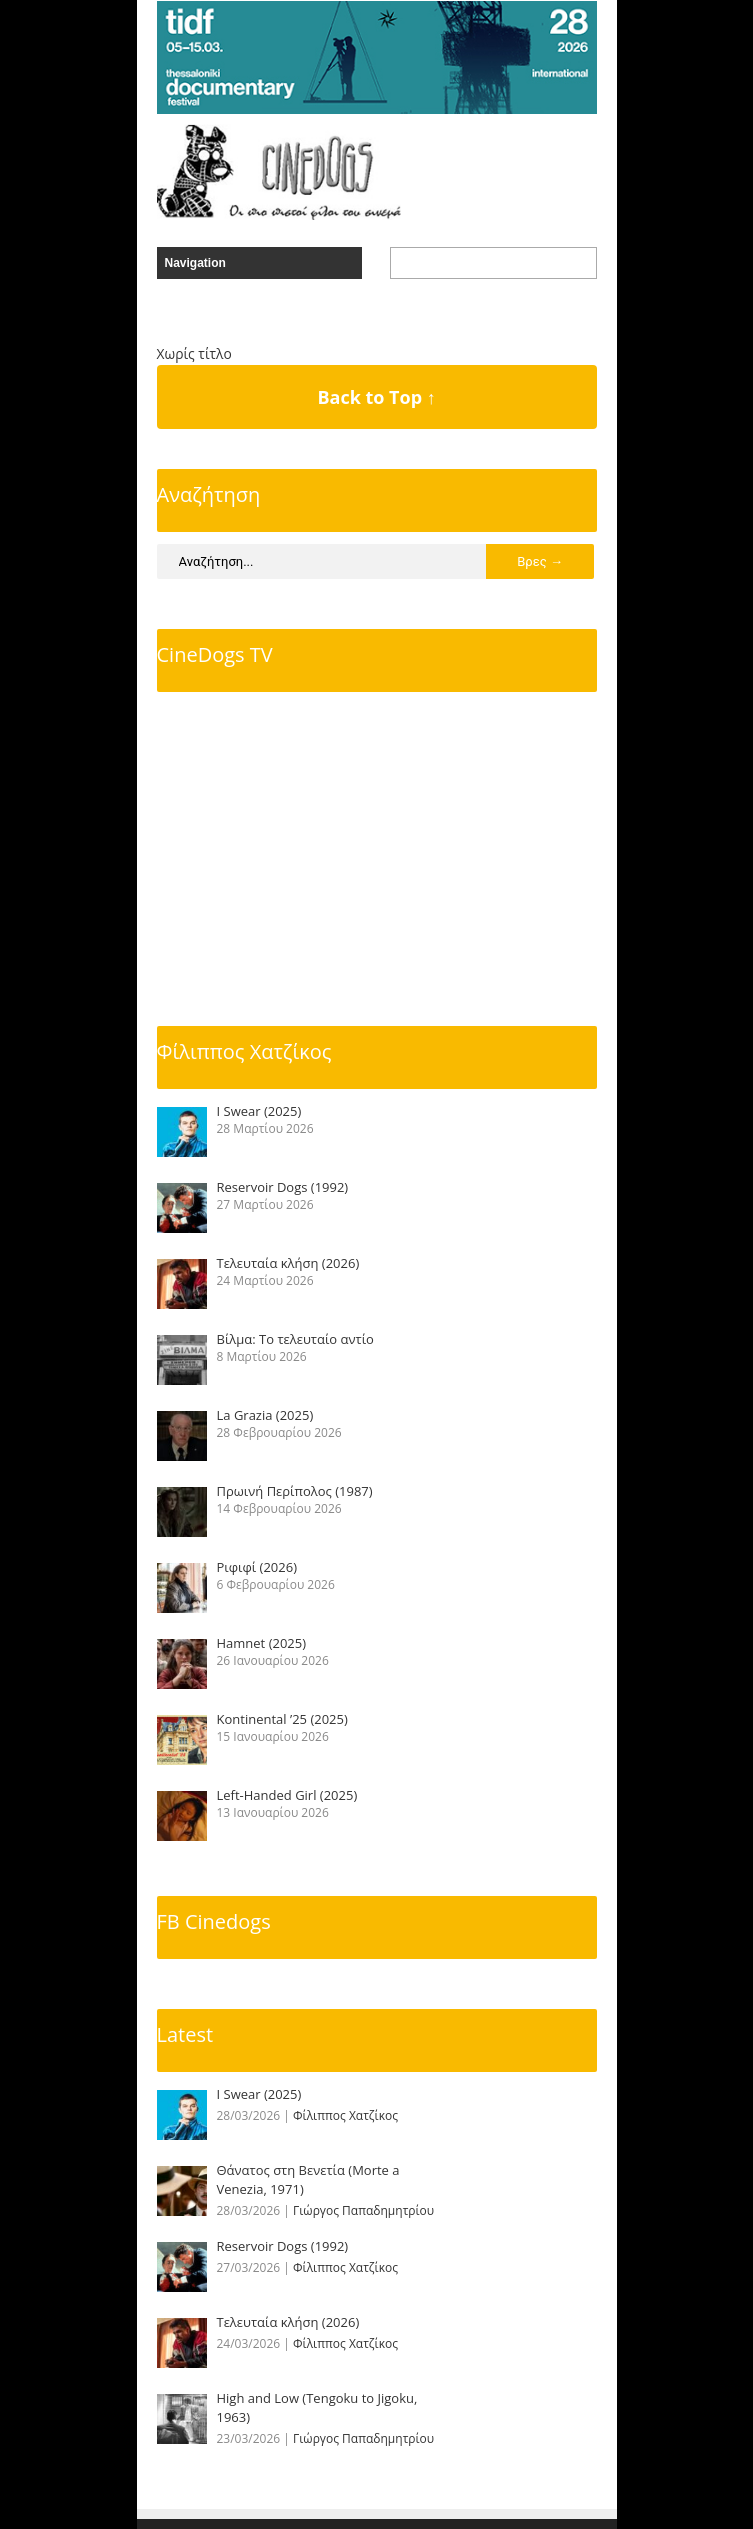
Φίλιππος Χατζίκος (244, 1051)
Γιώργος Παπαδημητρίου (363, 2210)
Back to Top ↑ (376, 397)
